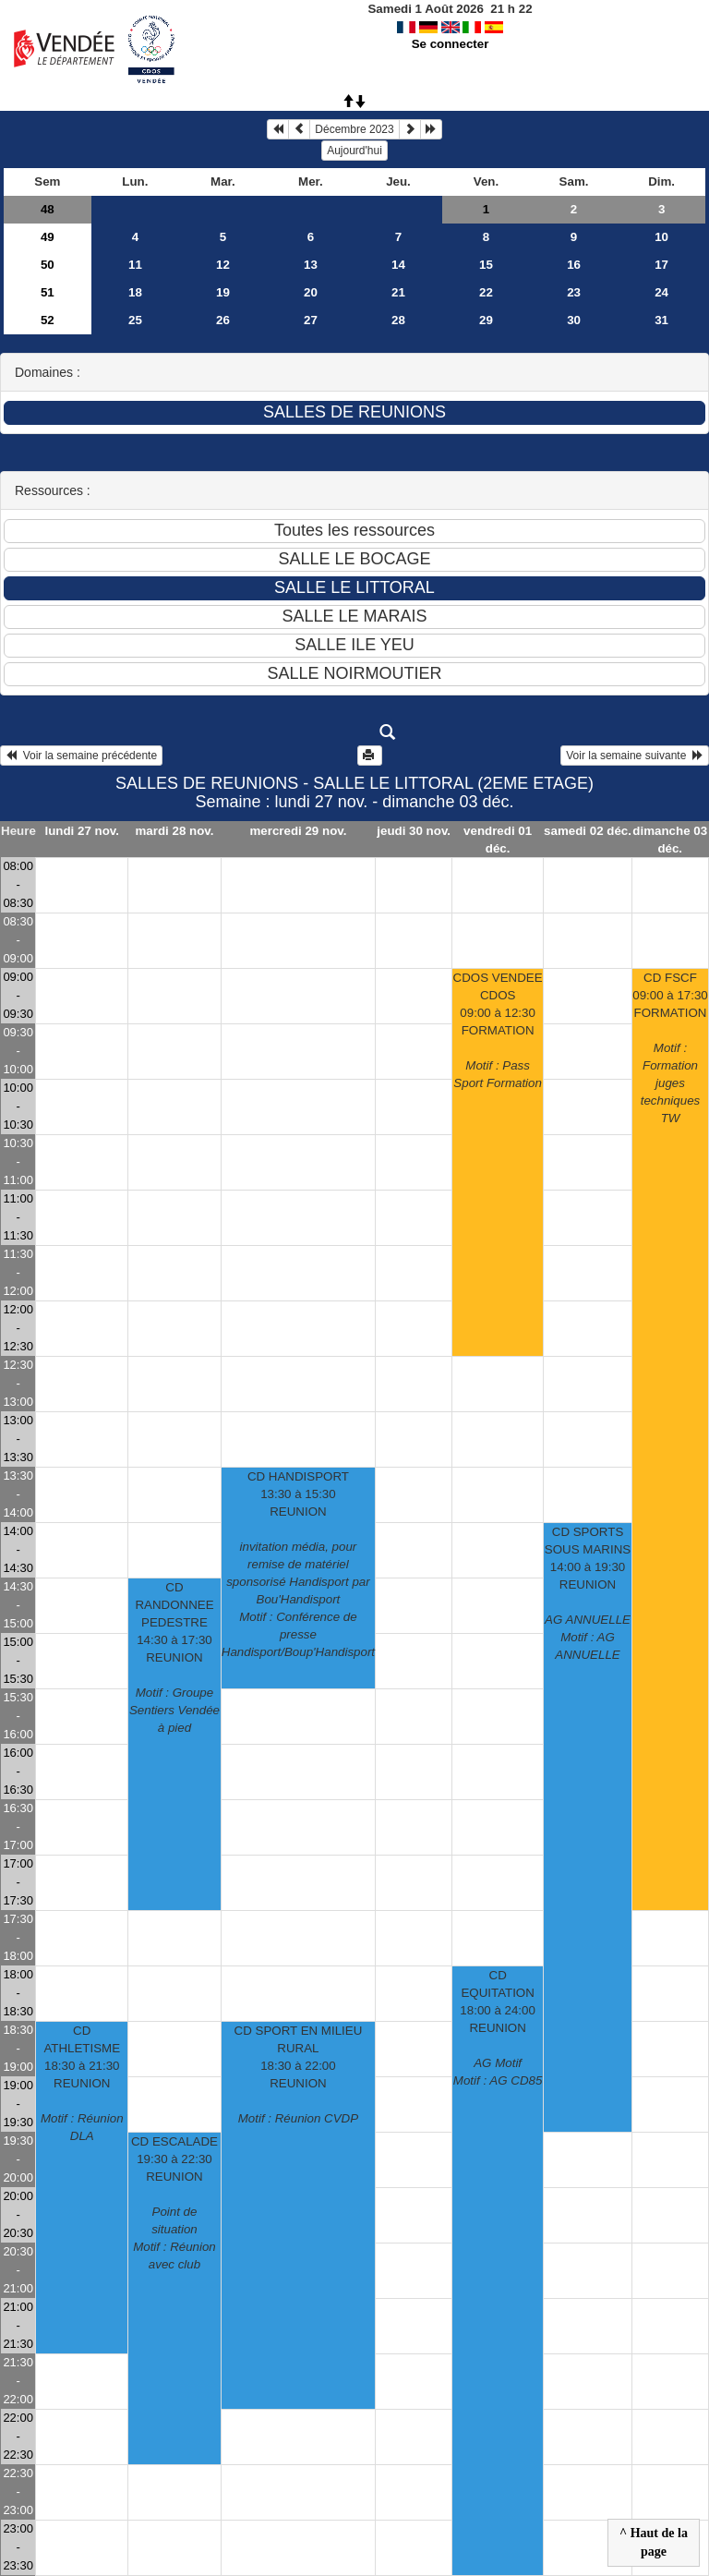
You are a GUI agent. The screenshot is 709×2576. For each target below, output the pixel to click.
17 (661, 265)
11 (135, 265)
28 (398, 320)
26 (223, 320)
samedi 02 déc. (587, 831)
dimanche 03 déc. (669, 839)
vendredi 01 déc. (497, 839)
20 (311, 292)
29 (486, 320)
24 (661, 292)
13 (311, 265)
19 (223, 292)
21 (398, 292)
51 (47, 292)
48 (47, 209)
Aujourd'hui (354, 150)
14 (398, 265)
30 (574, 320)
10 (661, 237)
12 (223, 265)
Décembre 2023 (354, 129)
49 (47, 237)
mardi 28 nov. (175, 831)
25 (135, 320)
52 (47, 320)
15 (486, 265)
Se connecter (450, 44)
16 (574, 265)
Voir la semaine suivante (634, 755)
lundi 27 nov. (81, 831)
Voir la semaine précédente (81, 755)
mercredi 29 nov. (297, 831)
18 (135, 292)
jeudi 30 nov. (414, 831)
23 (574, 292)
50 (47, 265)
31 (661, 320)
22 (486, 292)
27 (311, 320)
